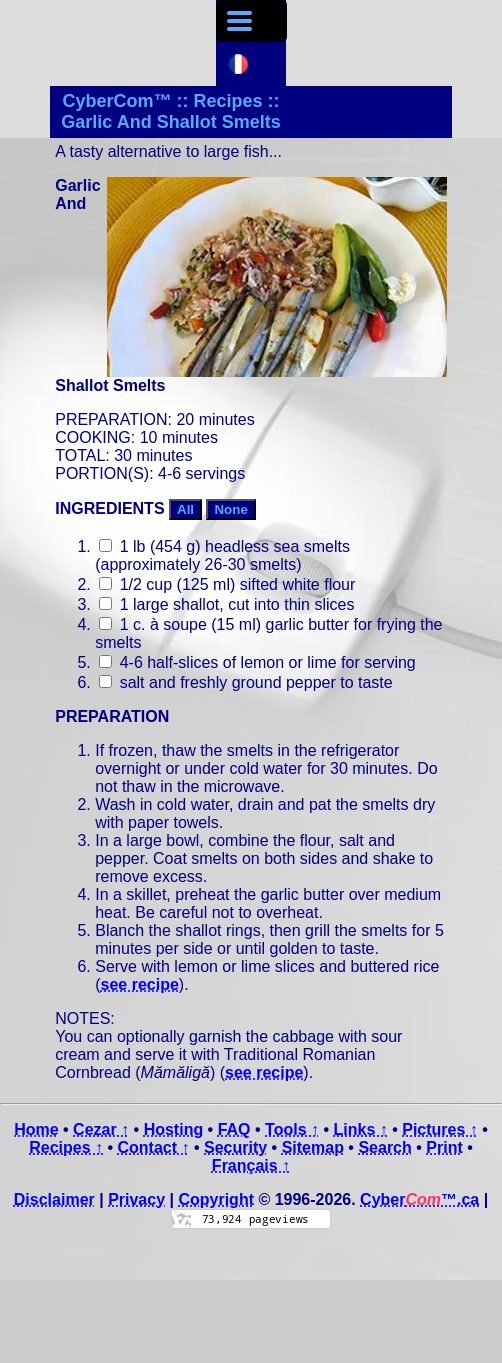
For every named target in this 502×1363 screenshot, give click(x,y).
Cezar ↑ (101, 1129)
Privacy (136, 1199)
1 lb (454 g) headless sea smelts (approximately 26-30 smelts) (222, 555)
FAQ (234, 1129)
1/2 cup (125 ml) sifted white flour (227, 584)
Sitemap (313, 1147)
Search (384, 1147)
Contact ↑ (154, 1147)
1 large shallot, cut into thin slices (226, 604)
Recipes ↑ (66, 1147)
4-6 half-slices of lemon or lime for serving (257, 662)
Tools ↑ (292, 1129)
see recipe (140, 984)
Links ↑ (360, 1129)
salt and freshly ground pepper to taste (246, 682)
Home (36, 1129)
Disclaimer (54, 1199)
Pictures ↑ (440, 1129)
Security (235, 1147)
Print (444, 1147)
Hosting (174, 1129)
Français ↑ (251, 1165)
